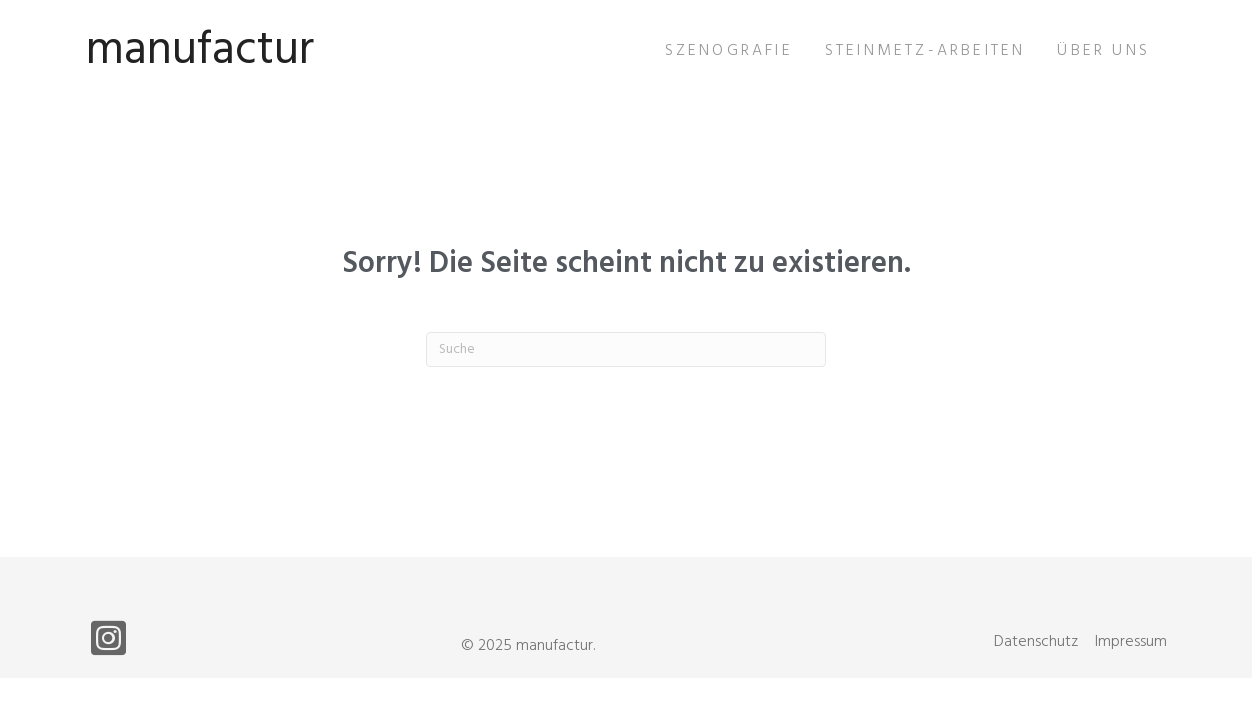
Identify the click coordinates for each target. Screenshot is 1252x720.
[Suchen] (626, 349)
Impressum (1131, 642)
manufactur (200, 51)
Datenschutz (1036, 642)
